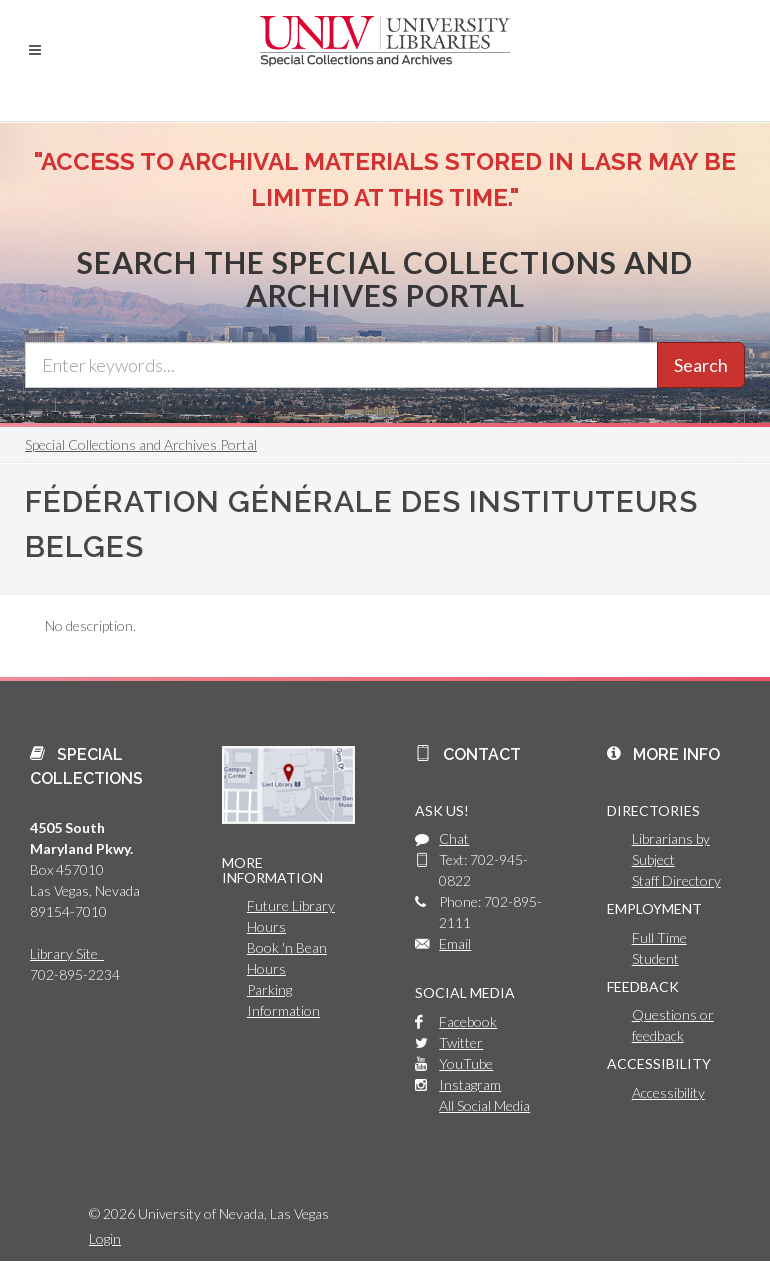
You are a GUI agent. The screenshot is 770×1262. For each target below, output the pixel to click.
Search (701, 365)
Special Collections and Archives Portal (141, 444)
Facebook (468, 1021)
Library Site (67, 953)
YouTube (466, 1063)
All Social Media (484, 1105)
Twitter (461, 1042)
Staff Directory (676, 880)
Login (105, 1238)
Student (655, 958)
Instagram (470, 1084)
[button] (35, 50)
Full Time (659, 937)
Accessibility (668, 1092)
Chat (454, 838)
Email (455, 943)
